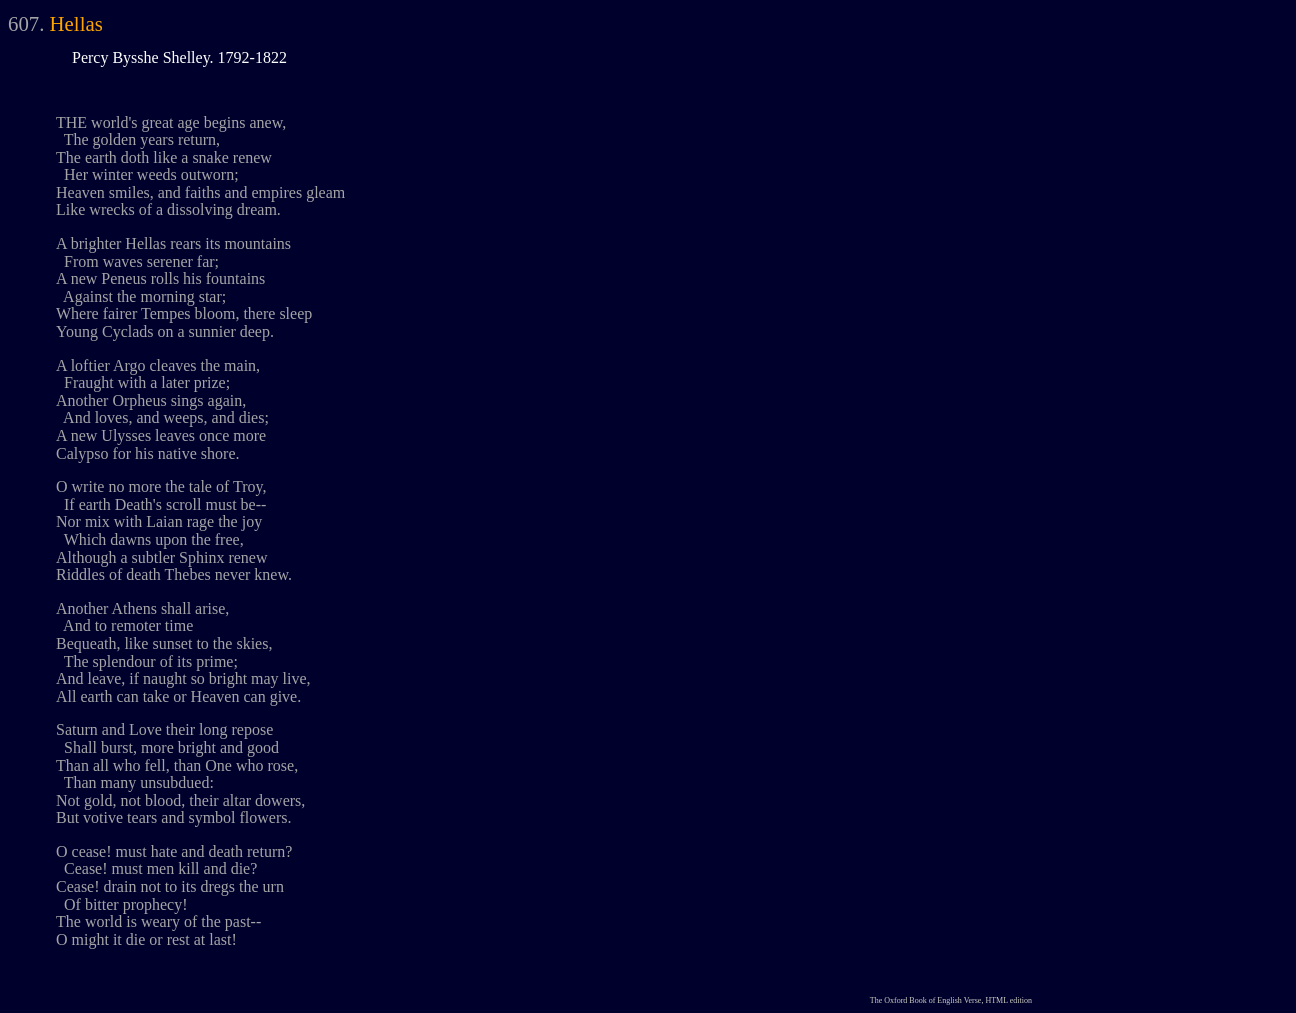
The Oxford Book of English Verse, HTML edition (951, 1000)
